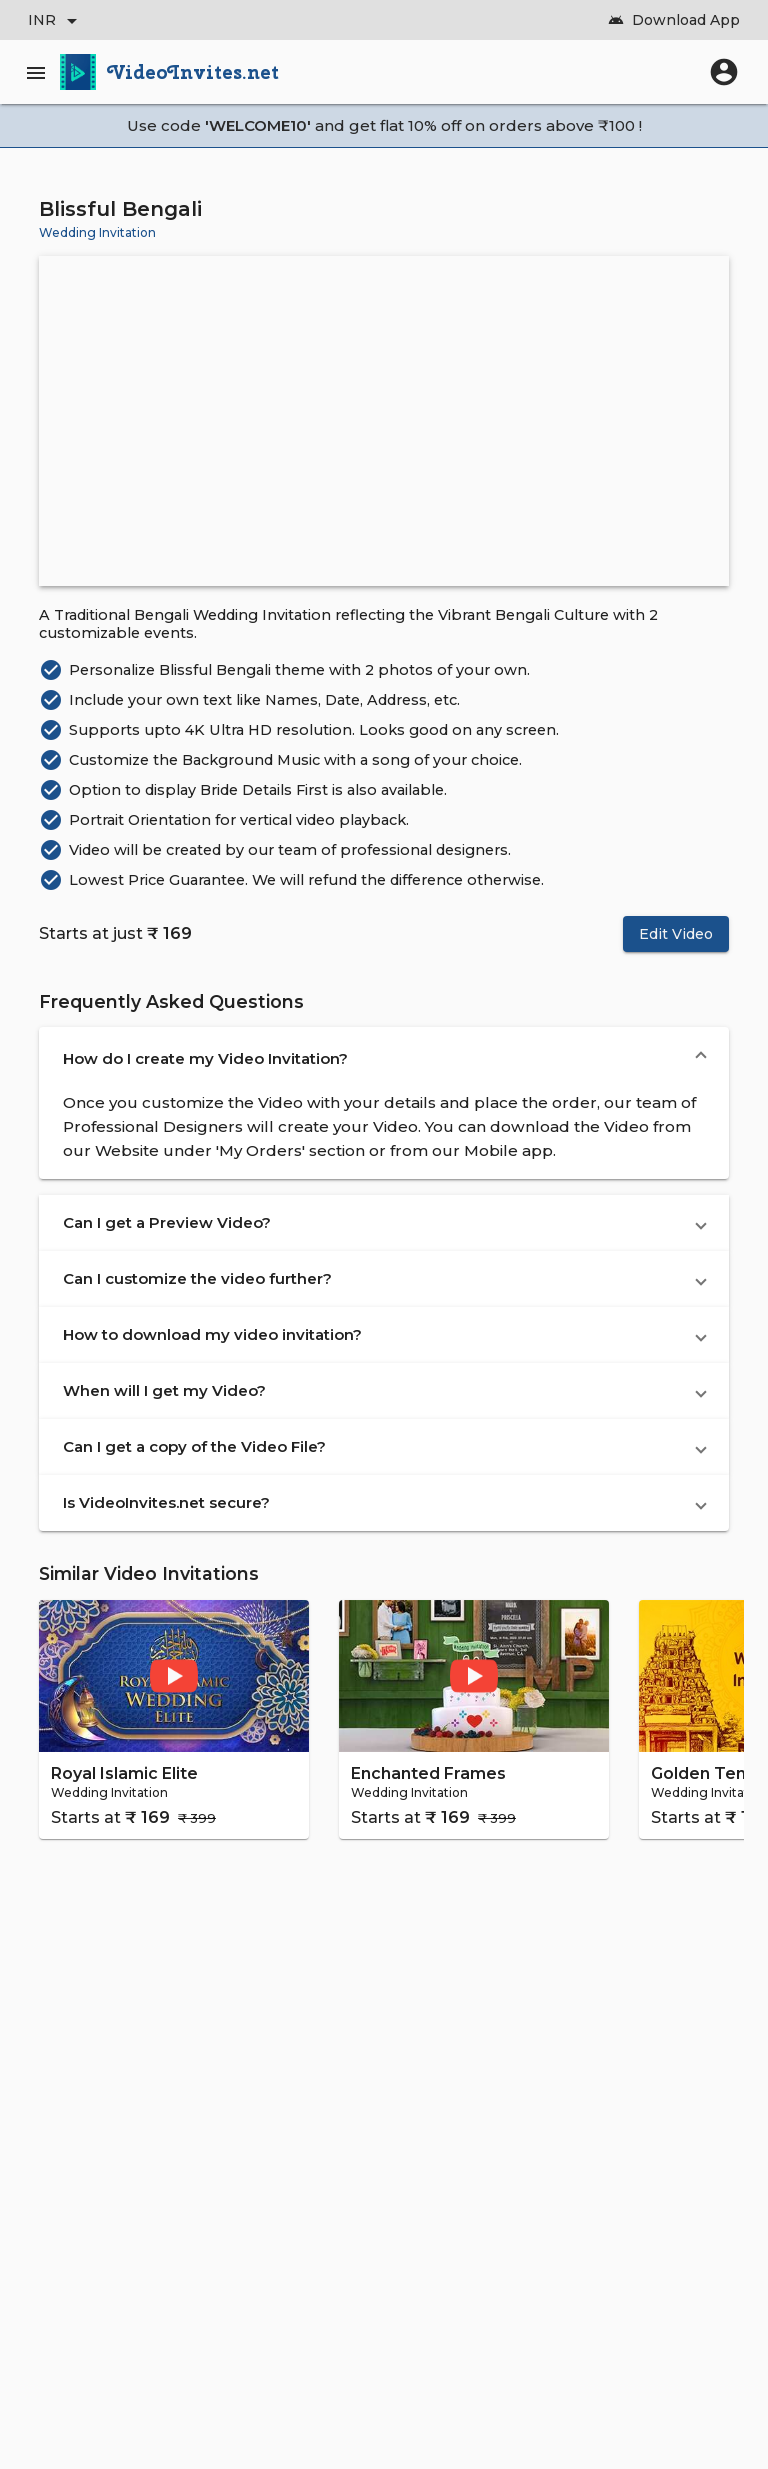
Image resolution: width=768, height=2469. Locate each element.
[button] (384, 1059)
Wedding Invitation (97, 232)
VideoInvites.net (193, 72)
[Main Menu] (40, 72)
